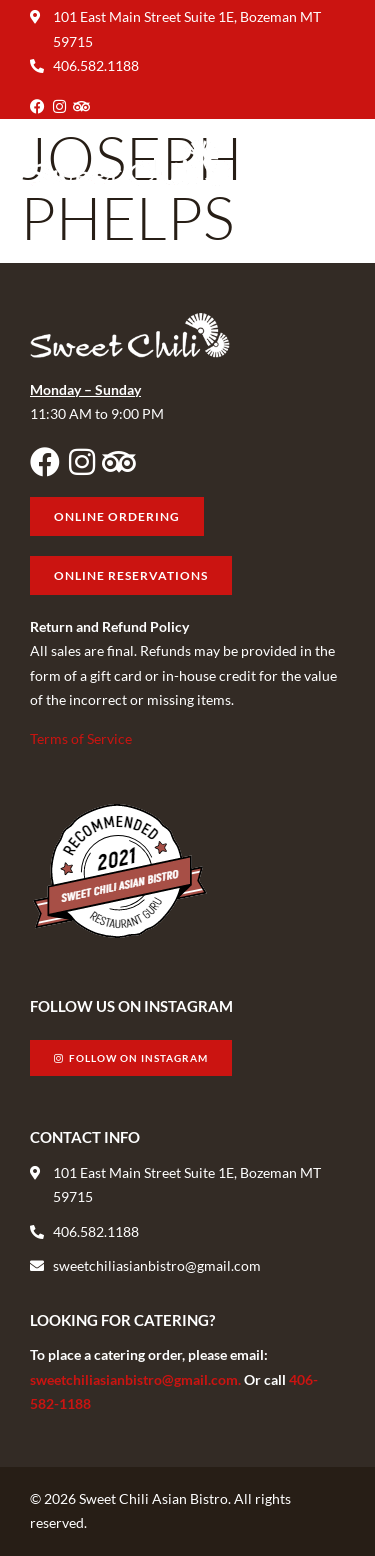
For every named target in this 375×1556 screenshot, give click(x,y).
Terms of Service (81, 738)
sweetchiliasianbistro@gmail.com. (137, 1379)
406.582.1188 (96, 65)
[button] (328, 163)
